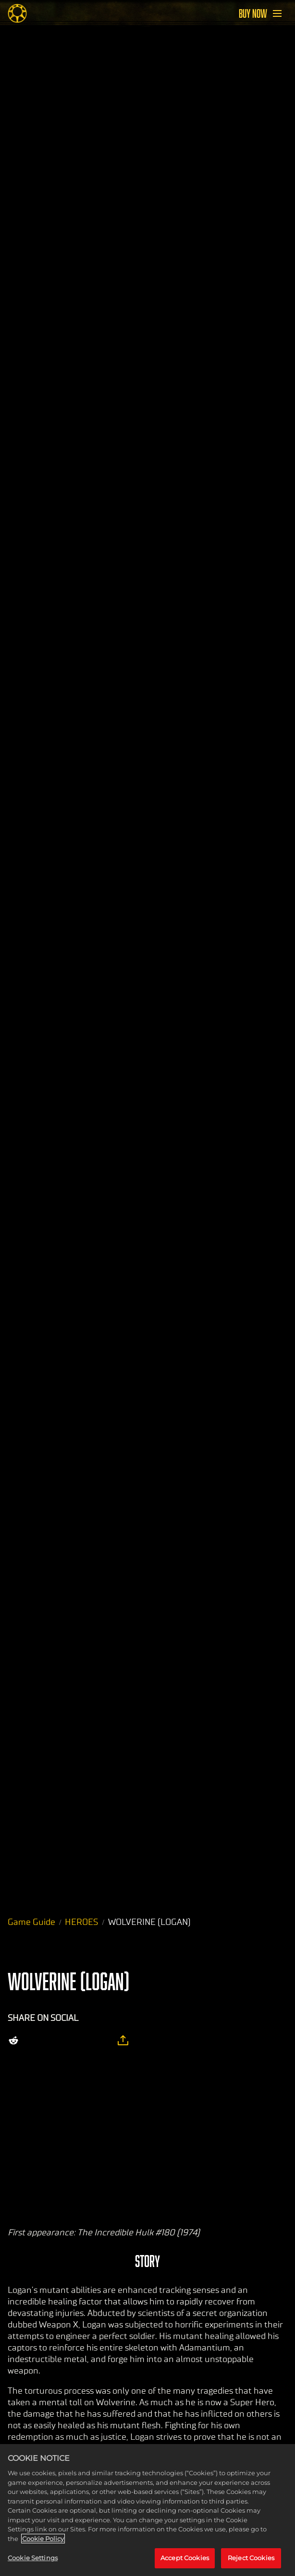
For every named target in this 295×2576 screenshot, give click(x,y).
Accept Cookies (184, 2558)
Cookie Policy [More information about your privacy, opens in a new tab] (43, 2538)
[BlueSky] (100, 2040)
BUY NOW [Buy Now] (253, 13)
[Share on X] (36, 2040)
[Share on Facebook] (57, 2040)
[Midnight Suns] (17, 13)
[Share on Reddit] (13, 2040)
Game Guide (31, 1922)
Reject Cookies (251, 2558)
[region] (147, 2510)
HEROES (81, 1922)
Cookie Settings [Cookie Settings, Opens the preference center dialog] (33, 2558)
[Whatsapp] (77, 2040)
